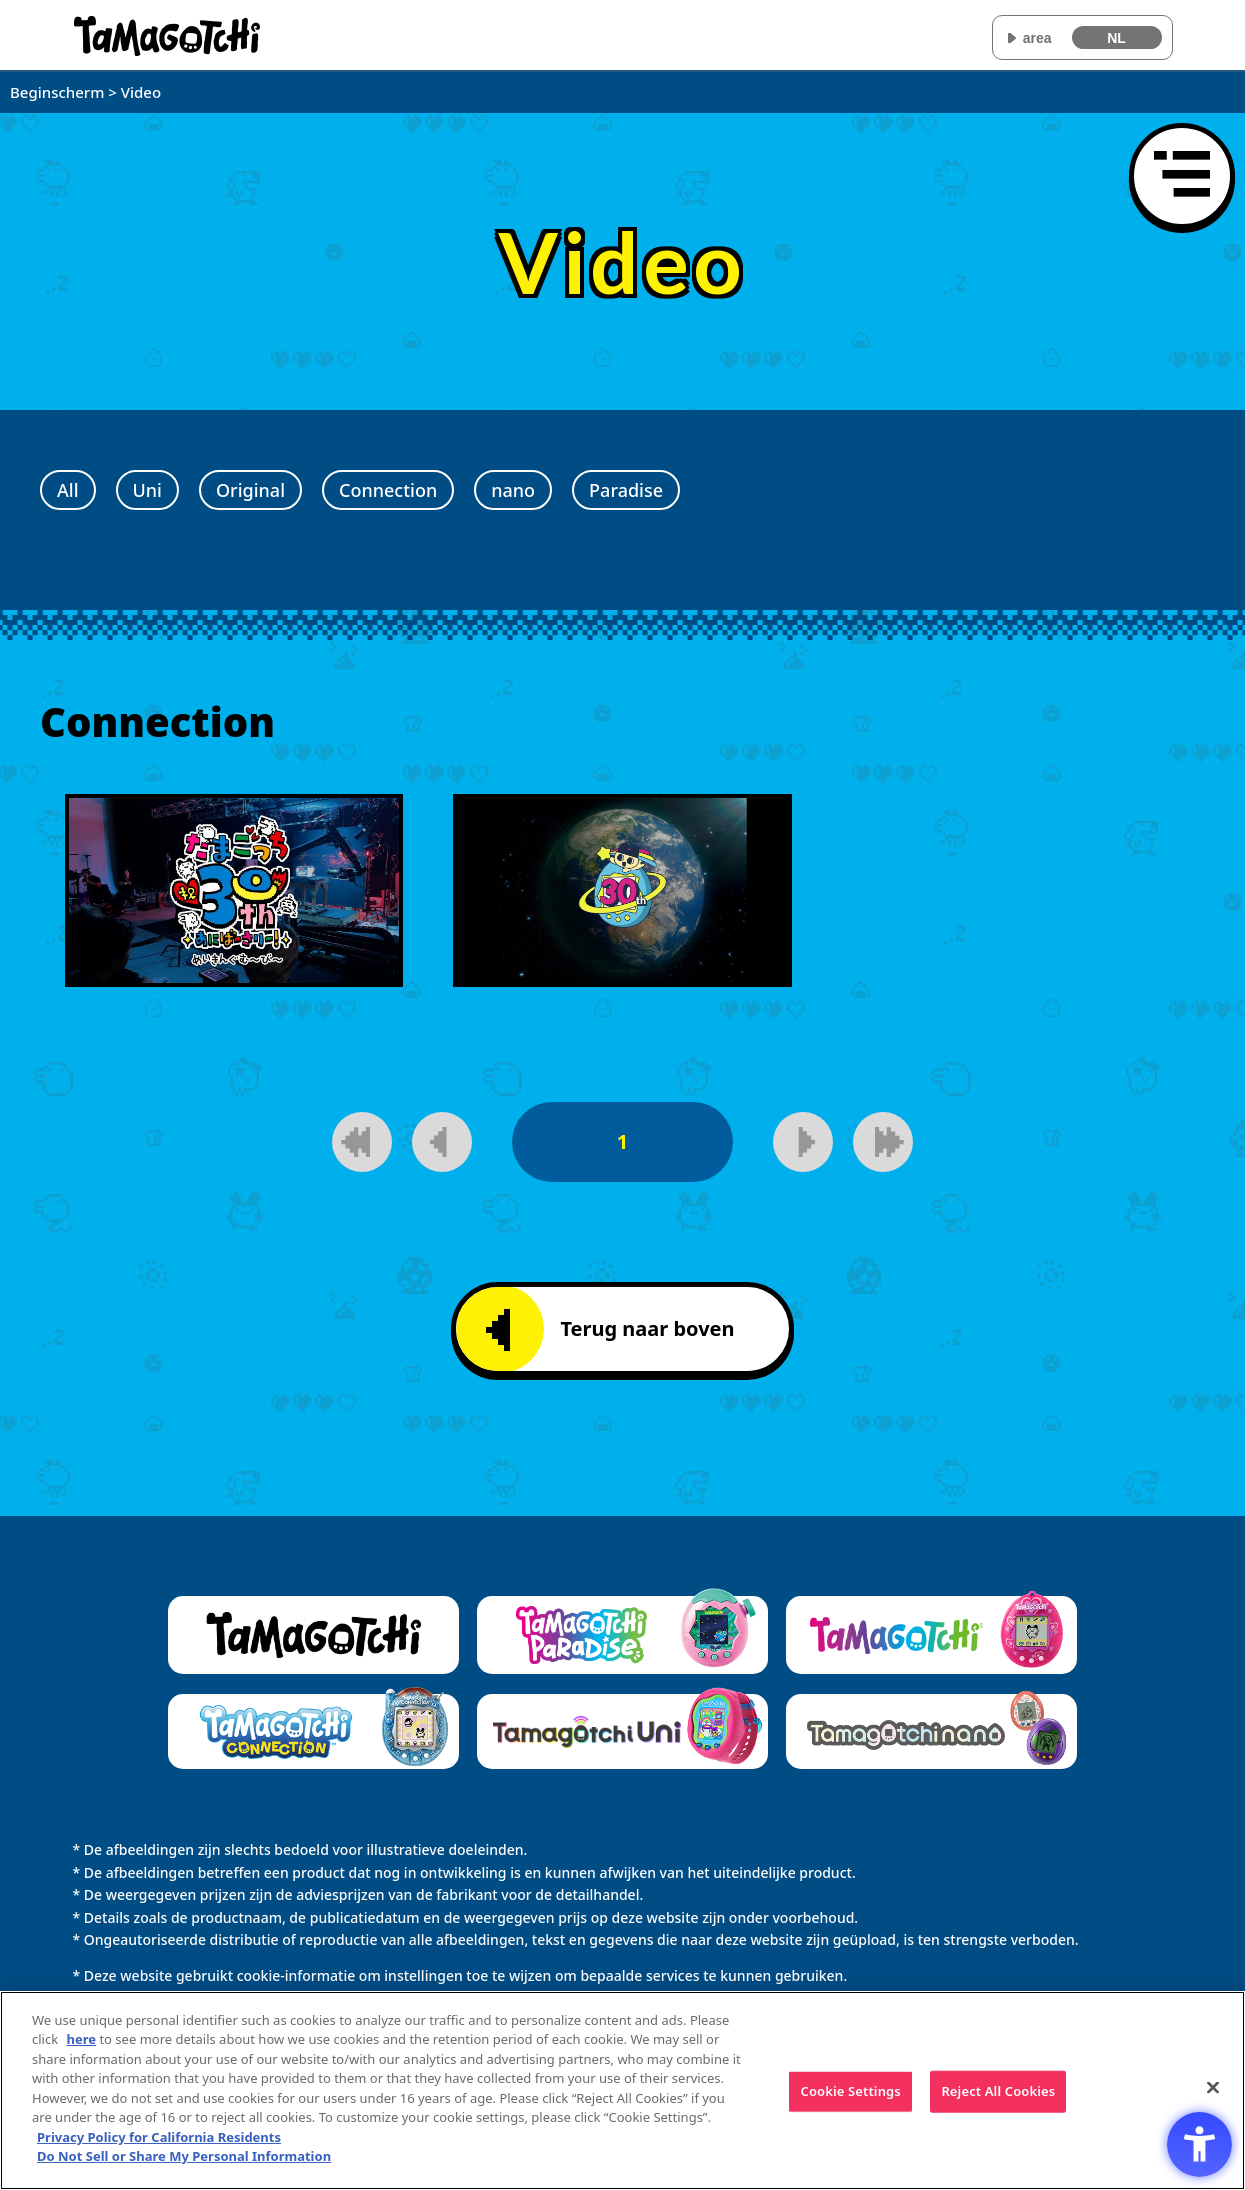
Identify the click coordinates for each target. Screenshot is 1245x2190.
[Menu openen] (1182, 176)
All (68, 490)
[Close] (1213, 2090)
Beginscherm (57, 92)
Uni (147, 490)
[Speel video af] (234, 890)
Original (250, 490)
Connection (388, 490)
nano (513, 490)
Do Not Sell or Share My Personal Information (184, 2158)
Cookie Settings (850, 2093)
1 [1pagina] (622, 1141)
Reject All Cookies (998, 2093)
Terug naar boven (610, 1330)
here (82, 2041)
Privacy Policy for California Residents (159, 2139)
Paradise (626, 490)
